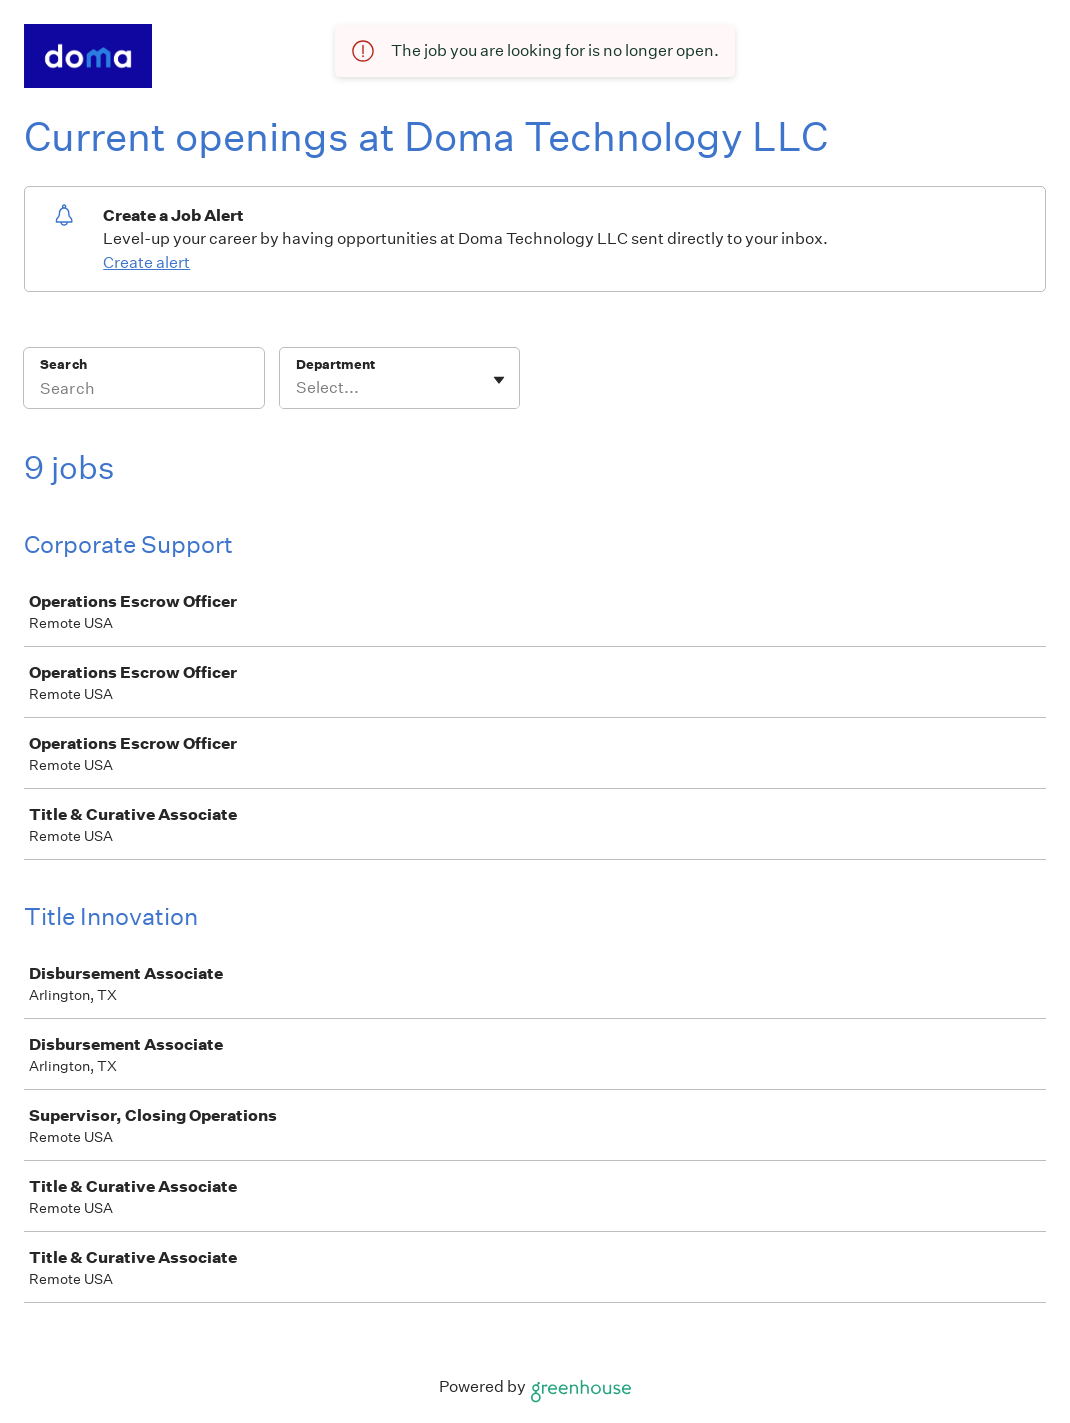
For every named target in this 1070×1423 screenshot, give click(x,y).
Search (63, 364)
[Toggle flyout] (499, 380)
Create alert (146, 262)
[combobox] (297, 388)
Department (335, 364)
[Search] (144, 391)
